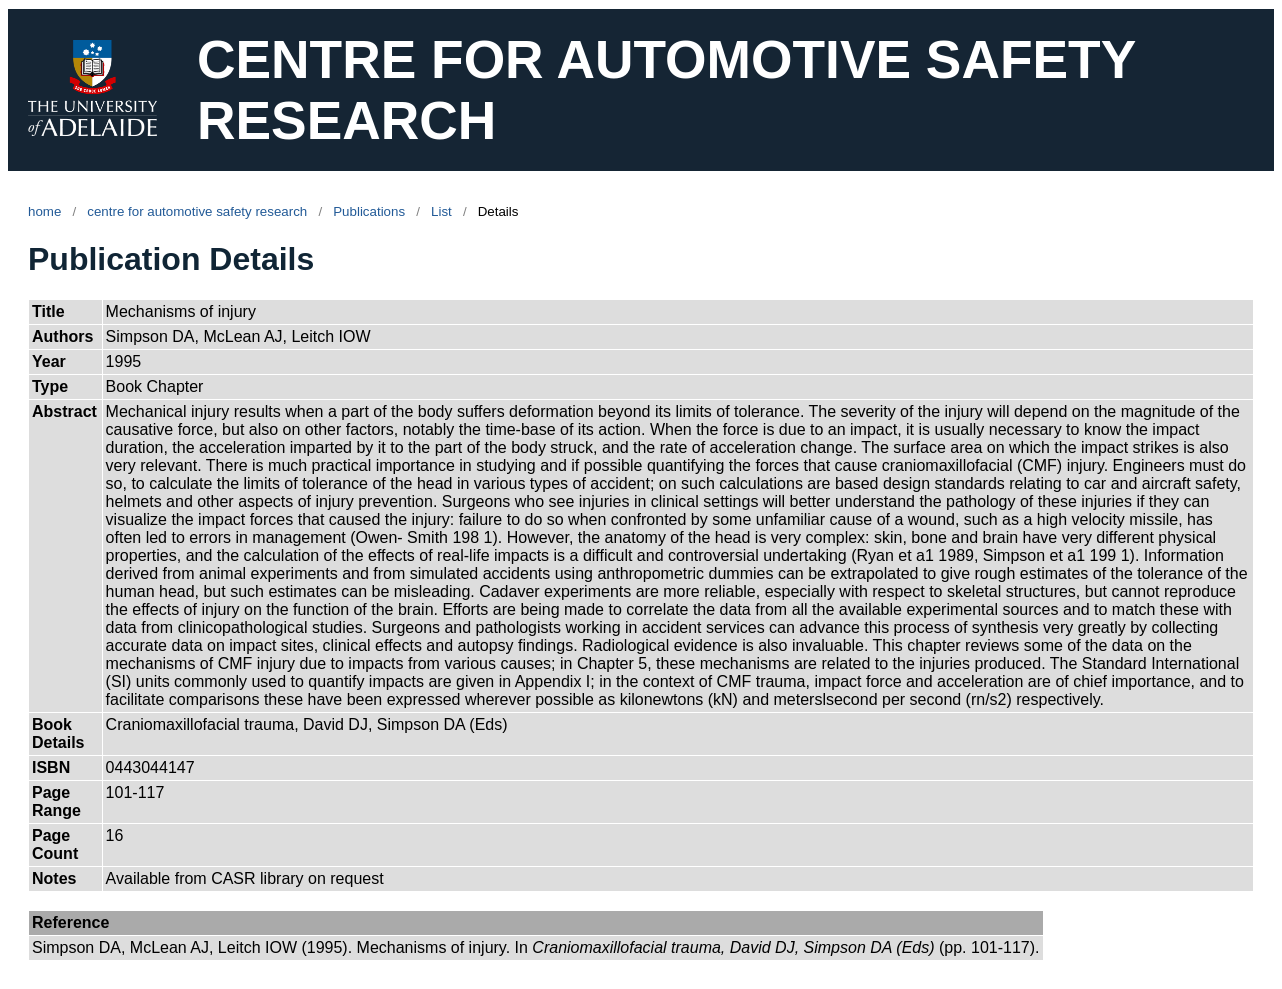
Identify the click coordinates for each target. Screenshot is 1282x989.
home (44, 211)
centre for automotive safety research (197, 211)
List (441, 211)
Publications (369, 211)
